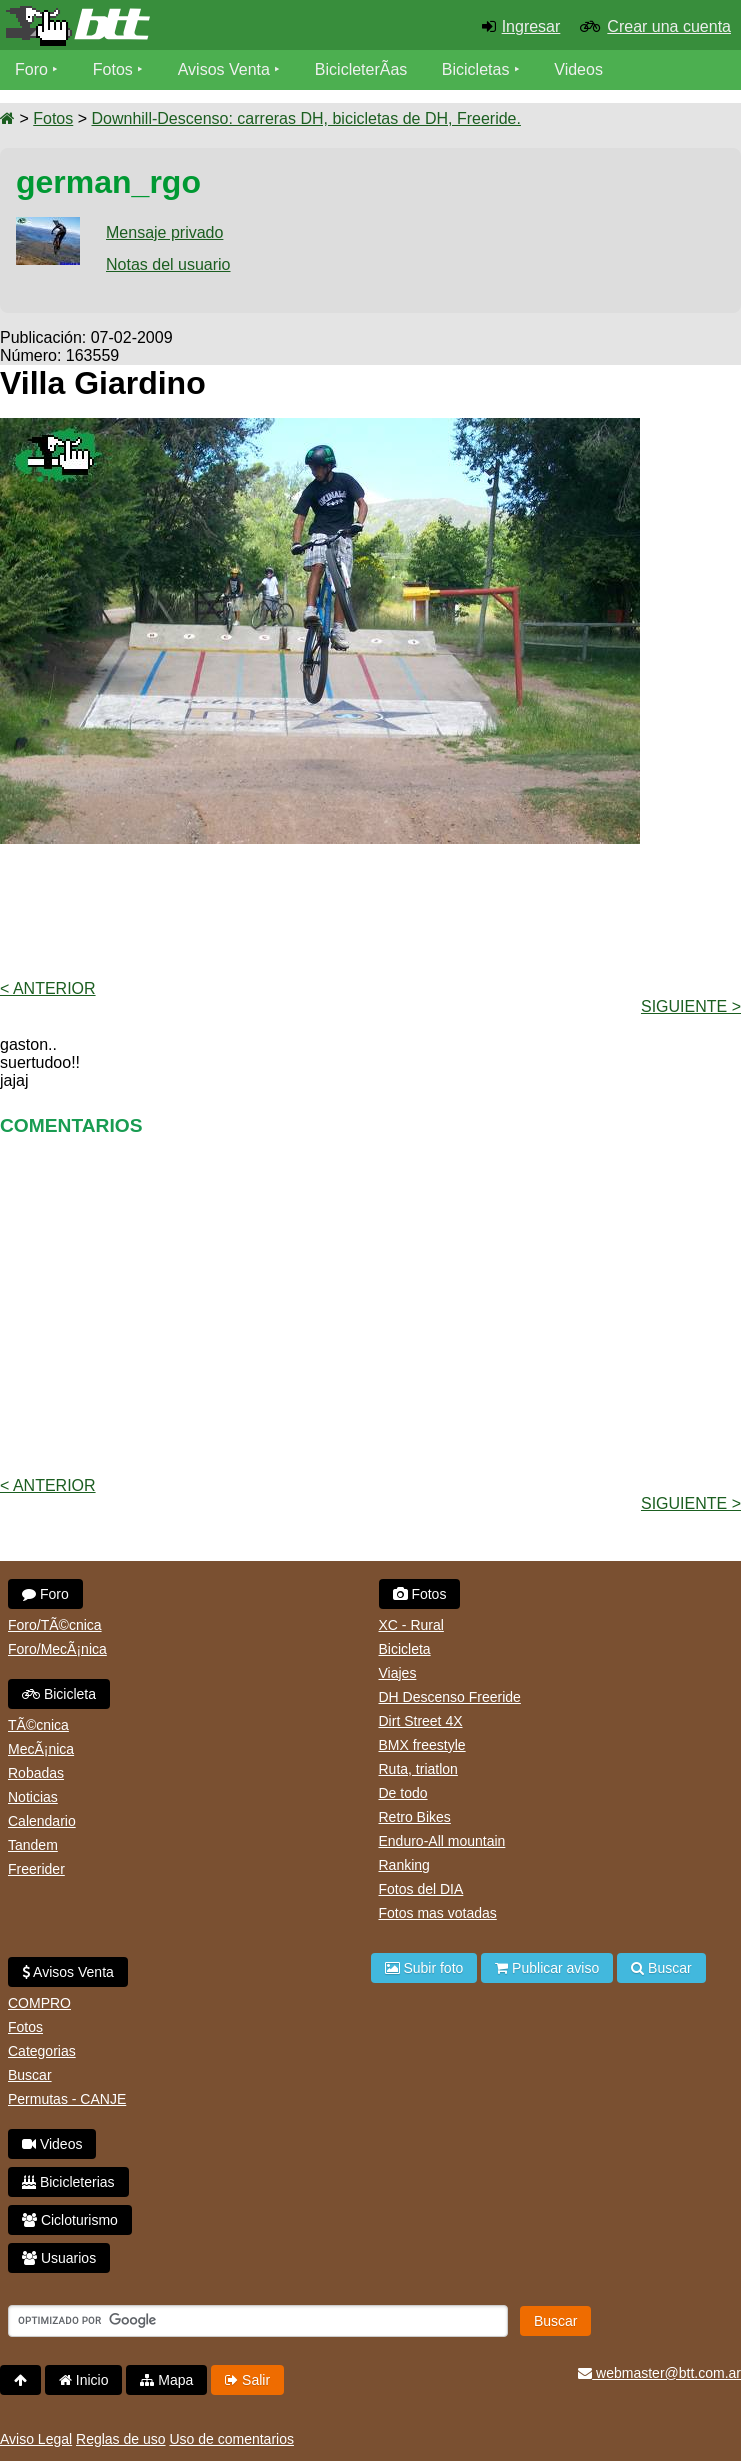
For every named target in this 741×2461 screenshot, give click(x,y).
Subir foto (424, 1968)
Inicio (84, 2380)
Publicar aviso (547, 1968)
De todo (403, 1793)
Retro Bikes (415, 1817)
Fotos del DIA (421, 1889)
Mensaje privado (164, 232)
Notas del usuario (168, 264)
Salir (247, 2380)
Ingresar (531, 26)
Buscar (30, 2075)
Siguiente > (691, 1006)
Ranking (404, 1865)
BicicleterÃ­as (361, 69)
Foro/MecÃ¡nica (57, 1649)
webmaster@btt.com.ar (659, 2373)
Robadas (36, 1773)
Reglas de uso (121, 2439)
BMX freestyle (422, 1745)
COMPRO (39, 2003)
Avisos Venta (224, 69)
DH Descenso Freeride (450, 1697)
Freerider (36, 1869)
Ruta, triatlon (418, 1769)
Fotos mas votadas (438, 1913)
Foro (31, 69)
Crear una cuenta (669, 26)
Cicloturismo (70, 2220)
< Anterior (48, 988)
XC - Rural (411, 1625)
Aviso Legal (36, 2439)
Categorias (42, 2051)
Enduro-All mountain (442, 1841)
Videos (578, 69)
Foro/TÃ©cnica (55, 1625)
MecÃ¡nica (41, 1749)
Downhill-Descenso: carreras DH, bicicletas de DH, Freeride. (305, 118)
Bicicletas (478, 69)
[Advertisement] (371, 910)
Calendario (42, 1821)
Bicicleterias (68, 2182)
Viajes (398, 1673)
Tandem (33, 1845)
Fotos (113, 69)
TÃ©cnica (38, 1725)
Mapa (166, 2380)
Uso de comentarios (231, 2439)
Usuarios (59, 2258)
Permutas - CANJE (67, 2099)
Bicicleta (59, 1694)
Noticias (33, 1797)
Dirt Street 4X (421, 1721)
